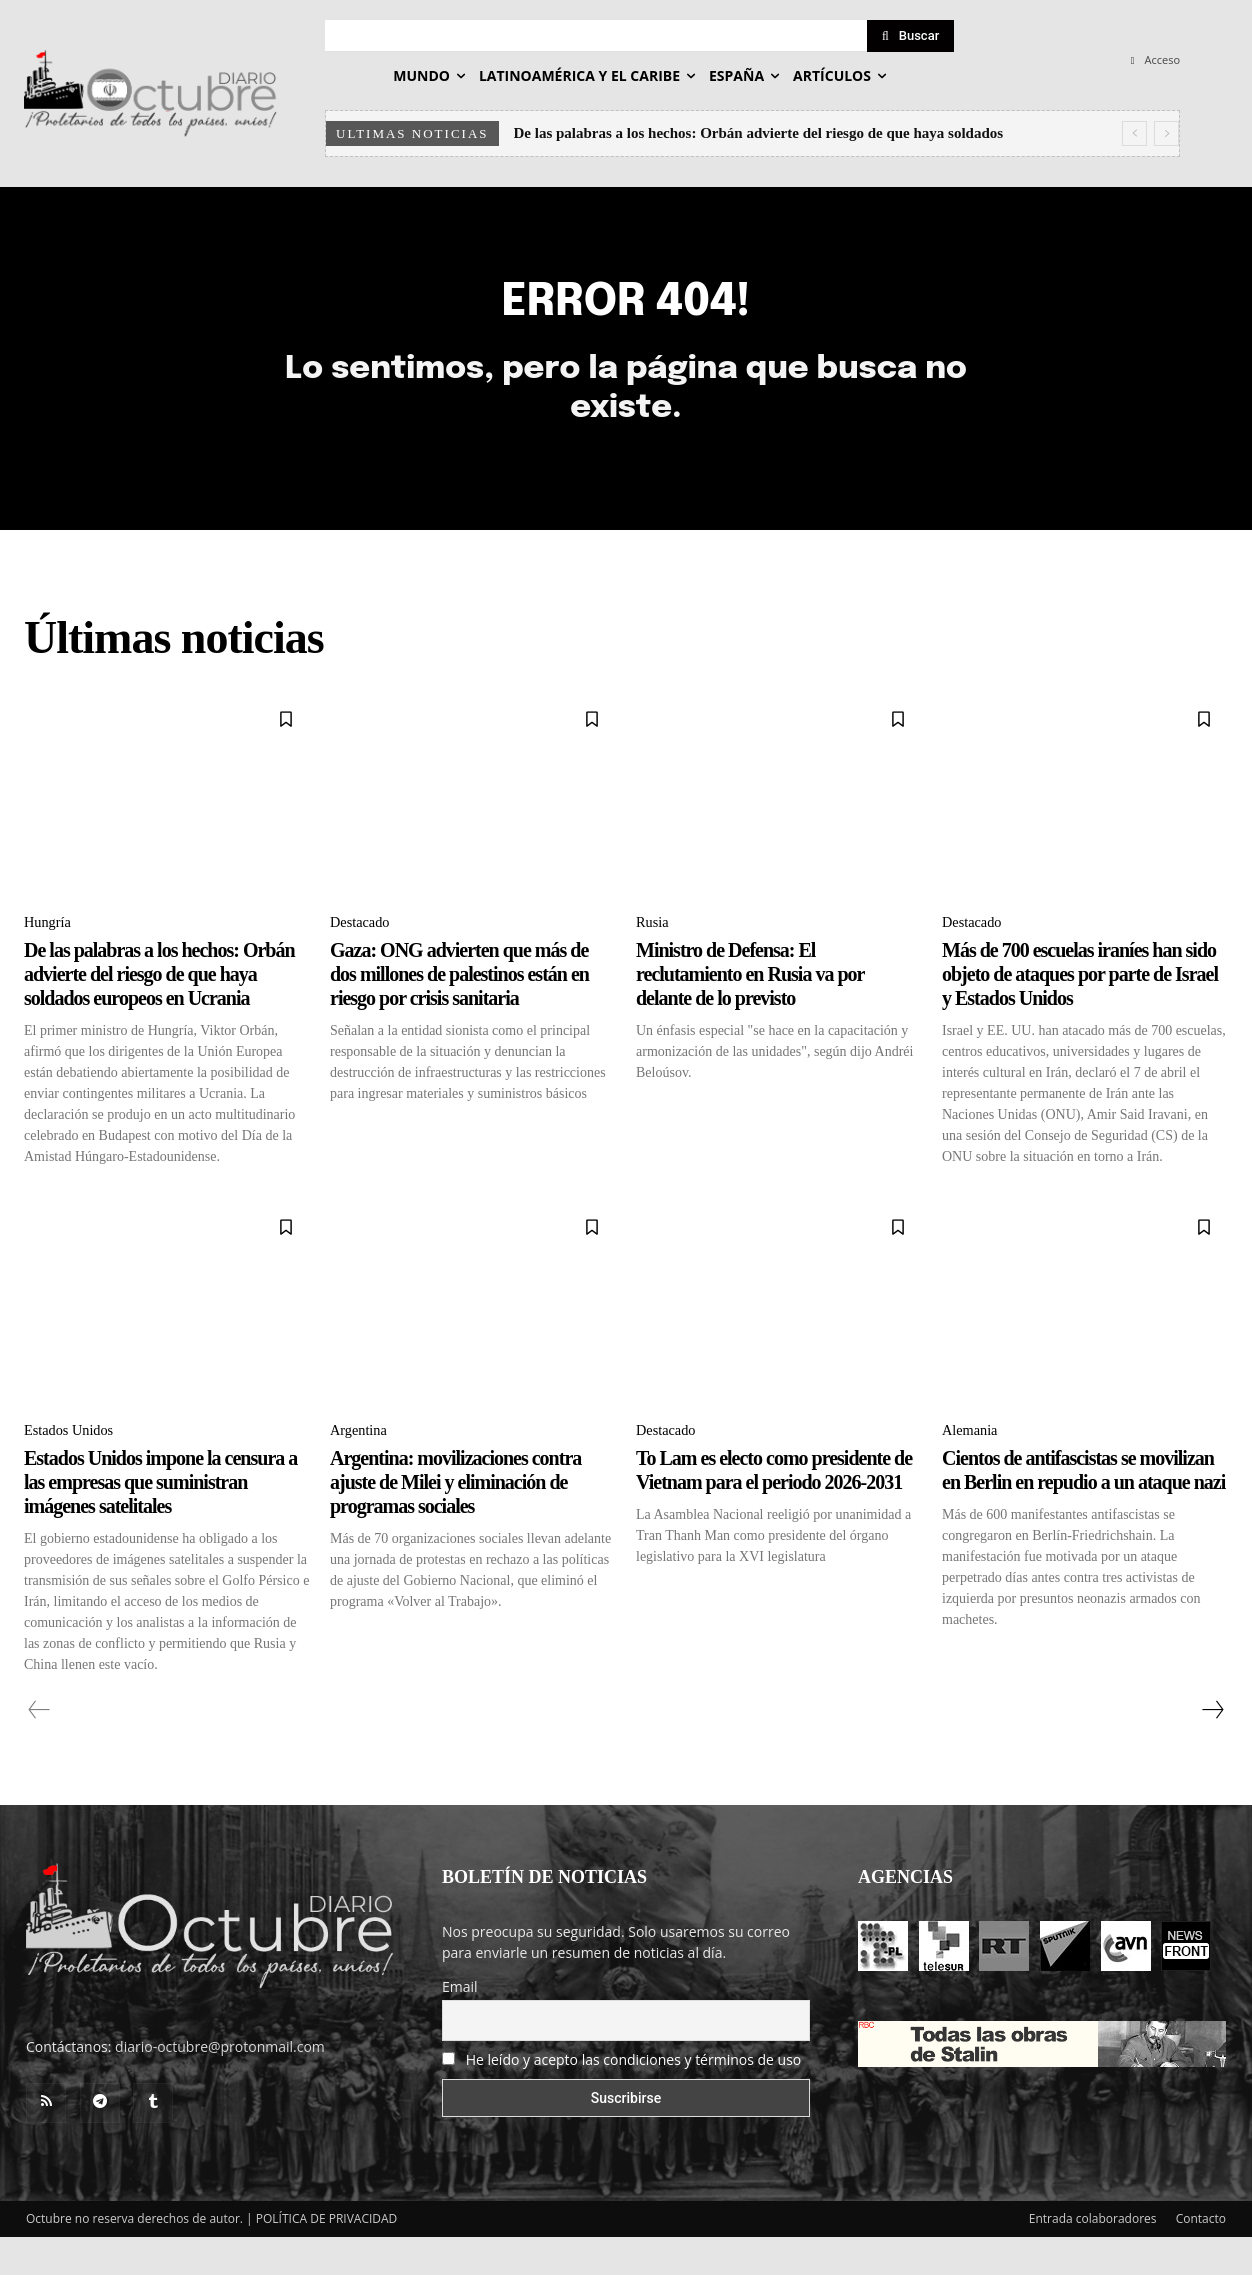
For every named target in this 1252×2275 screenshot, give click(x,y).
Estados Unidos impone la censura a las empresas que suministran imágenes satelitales (160, 1520)
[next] (1166, 133)
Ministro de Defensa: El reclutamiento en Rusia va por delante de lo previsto (750, 1009)
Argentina (362, 1466)
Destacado (363, 955)
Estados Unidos (74, 1466)
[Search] (910, 36)
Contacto (1201, 2256)
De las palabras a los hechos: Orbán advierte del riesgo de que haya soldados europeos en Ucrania (159, 1009)
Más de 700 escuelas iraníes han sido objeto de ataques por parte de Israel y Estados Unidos (1080, 1009)
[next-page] (1212, 1748)
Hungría (50, 955)
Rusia (654, 955)
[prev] (1134, 133)
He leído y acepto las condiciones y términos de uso (634, 2097)
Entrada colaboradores (1093, 2256)
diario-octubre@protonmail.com (220, 2084)
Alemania (973, 1466)
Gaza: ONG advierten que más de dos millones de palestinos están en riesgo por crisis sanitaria (459, 1009)
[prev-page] (39, 1748)
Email (460, 2024)
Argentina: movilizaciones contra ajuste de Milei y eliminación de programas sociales (455, 1520)
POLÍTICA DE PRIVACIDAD (327, 2256)
